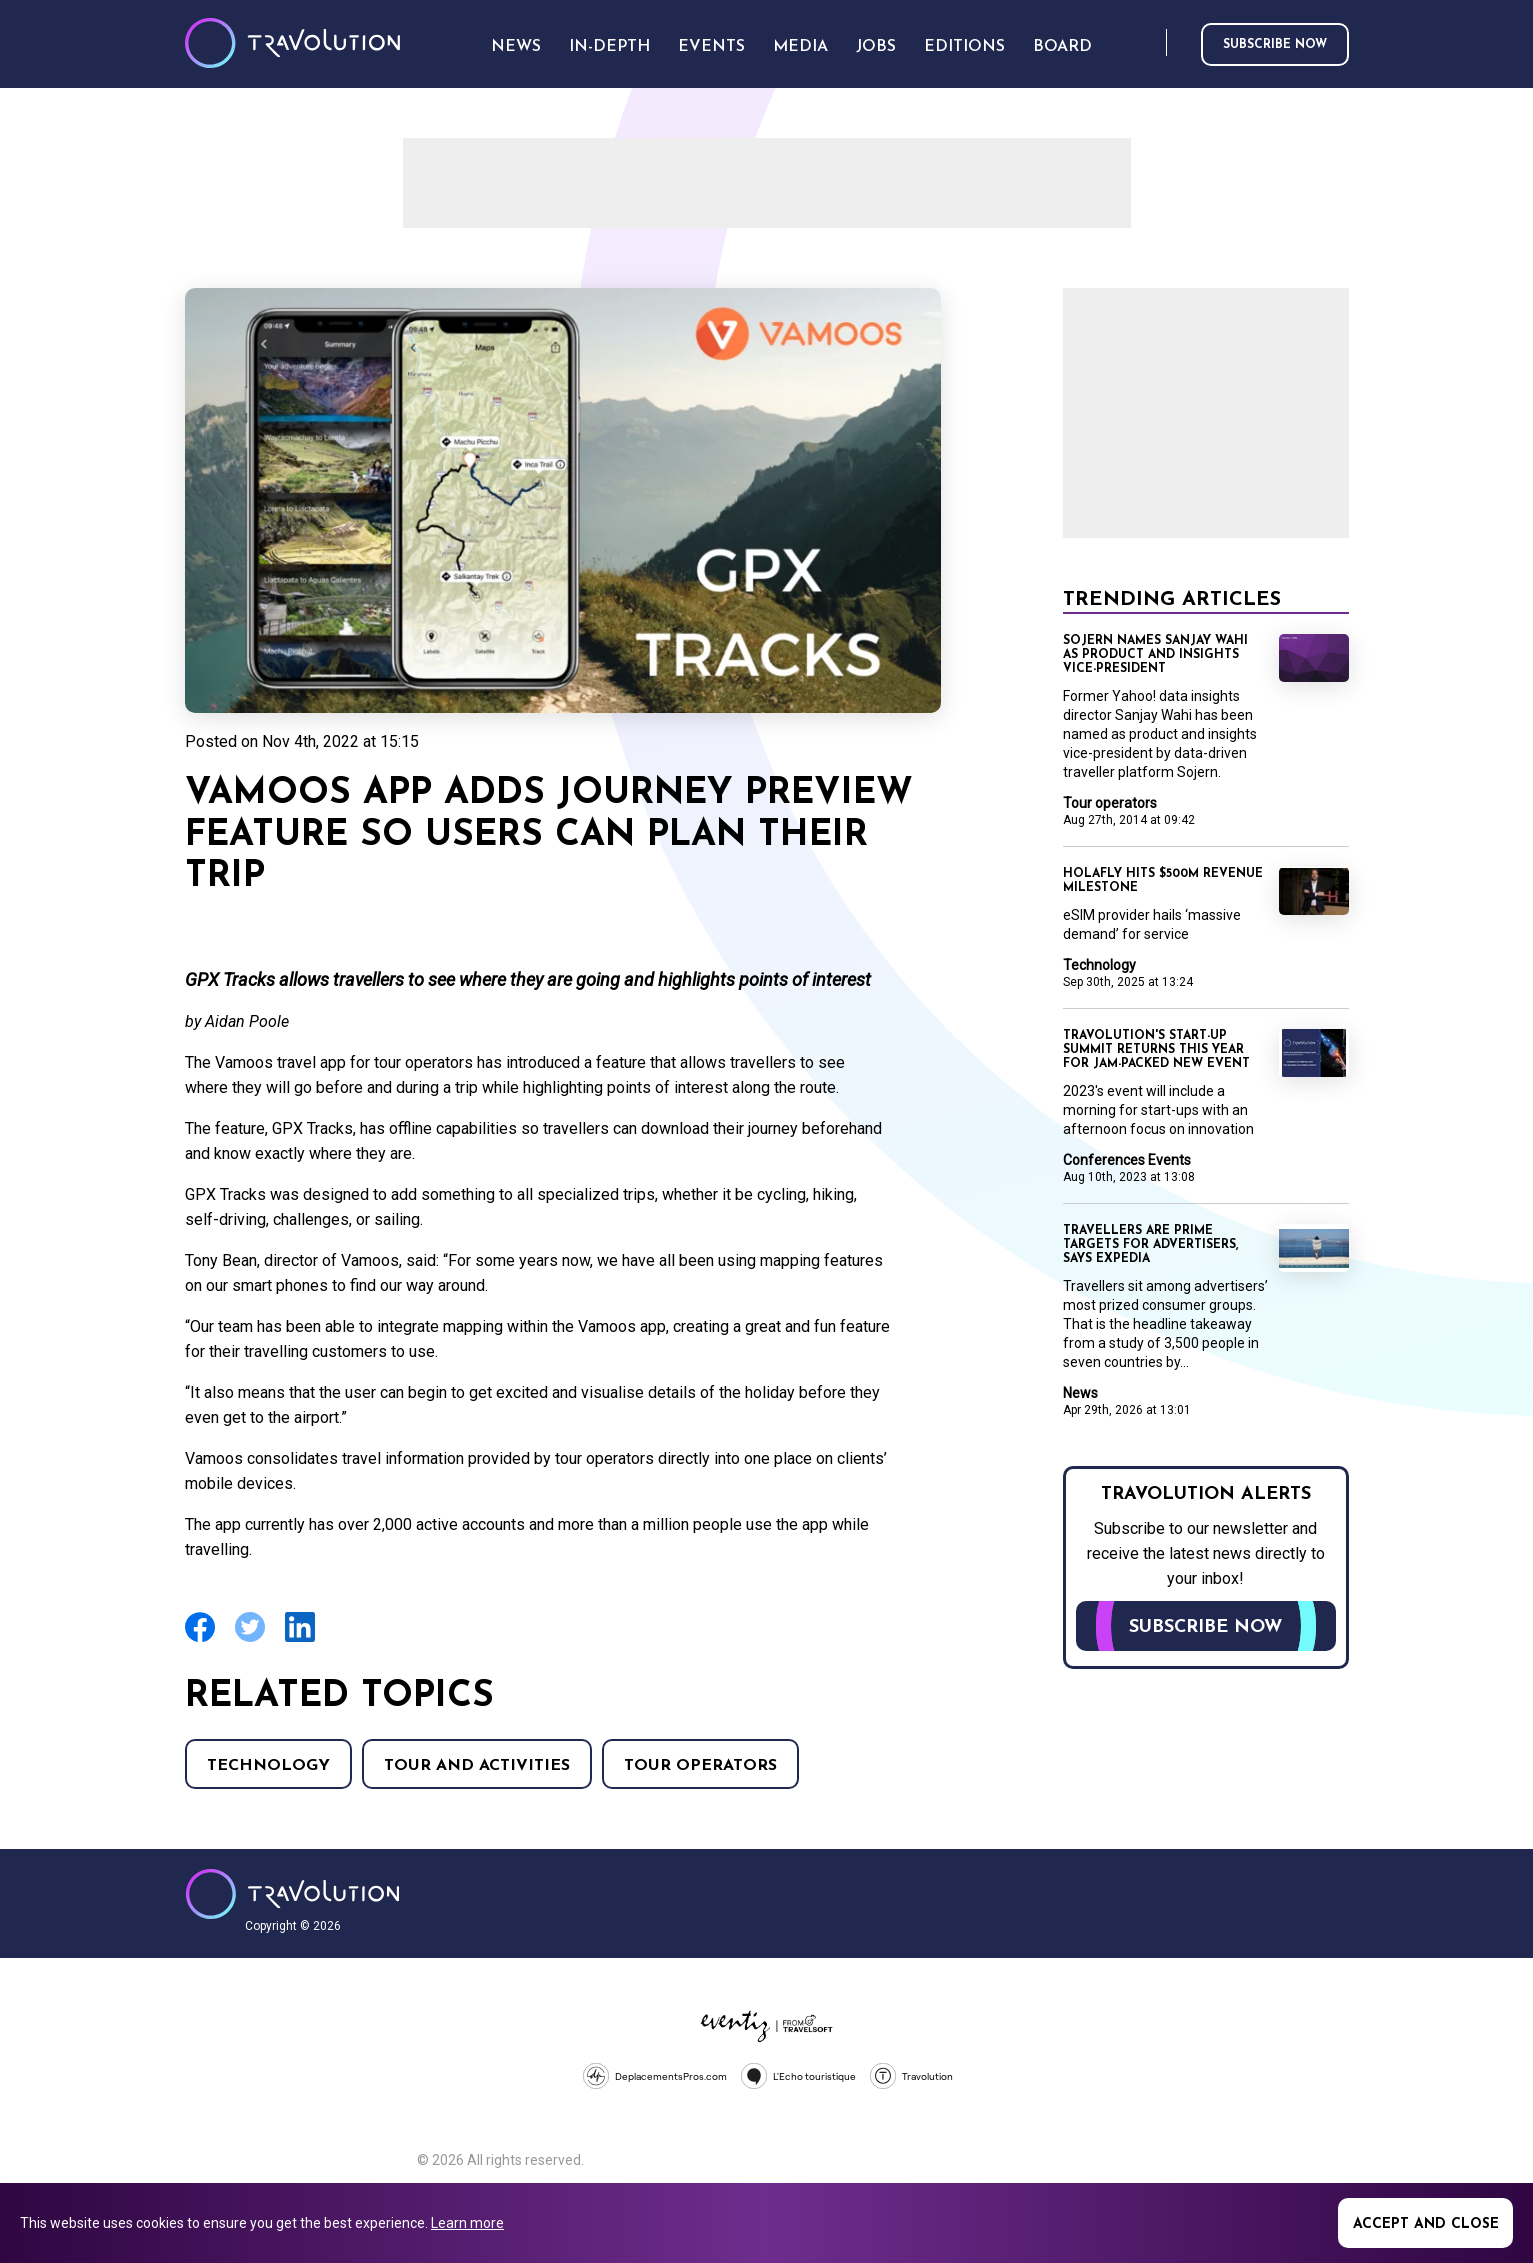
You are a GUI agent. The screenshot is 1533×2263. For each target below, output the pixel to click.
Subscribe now (1275, 45)
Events (711, 47)
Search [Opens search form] (1147, 43)
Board (1062, 47)
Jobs (876, 47)
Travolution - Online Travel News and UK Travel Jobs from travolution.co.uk (292, 1894)
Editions (964, 47)
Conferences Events (1127, 1160)
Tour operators (700, 1766)
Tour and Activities (477, 1766)
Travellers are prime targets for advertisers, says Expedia (1150, 1245)
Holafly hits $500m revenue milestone (1163, 881)
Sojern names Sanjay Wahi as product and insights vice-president (1155, 655)
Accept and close (1426, 2224)
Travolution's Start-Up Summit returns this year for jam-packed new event (1156, 1050)
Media (800, 47)
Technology (268, 1766)
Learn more (467, 2223)
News (1080, 1393)
